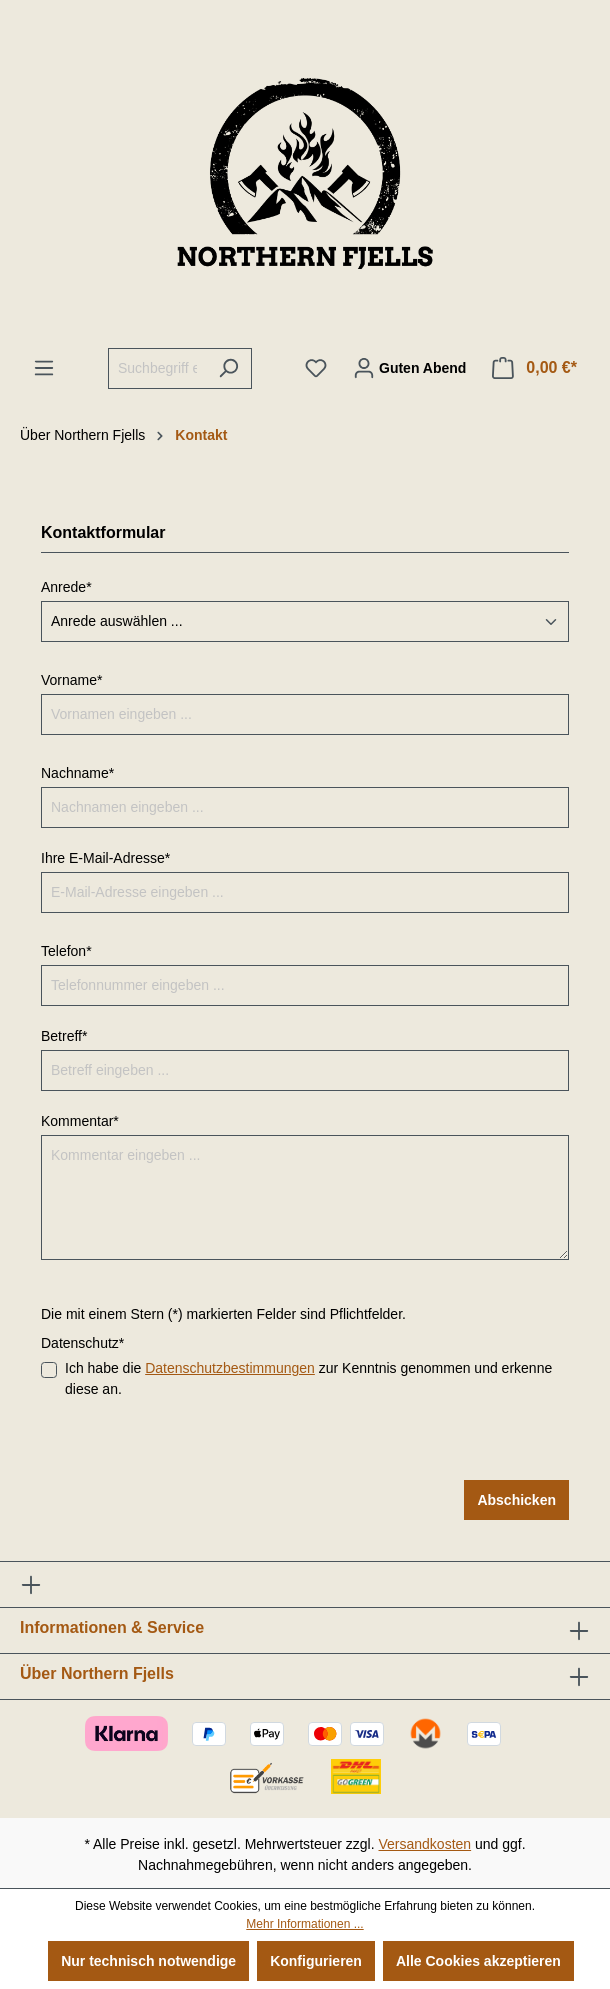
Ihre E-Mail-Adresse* (105, 858)
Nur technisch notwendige (148, 1961)
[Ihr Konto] (409, 368)
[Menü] (44, 368)
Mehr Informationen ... (304, 1924)
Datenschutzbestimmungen (230, 1368)
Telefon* (66, 951)
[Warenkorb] (534, 368)
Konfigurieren (316, 1961)
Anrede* (66, 587)
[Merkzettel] (316, 368)
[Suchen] (228, 368)
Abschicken (516, 1500)
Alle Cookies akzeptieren (478, 1961)
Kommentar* (80, 1121)
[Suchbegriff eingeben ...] (157, 368)
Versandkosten (425, 1844)
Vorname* (71, 680)
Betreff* (64, 1036)
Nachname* (77, 773)
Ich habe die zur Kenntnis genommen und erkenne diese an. (308, 1378)
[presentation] (193, 1441)
